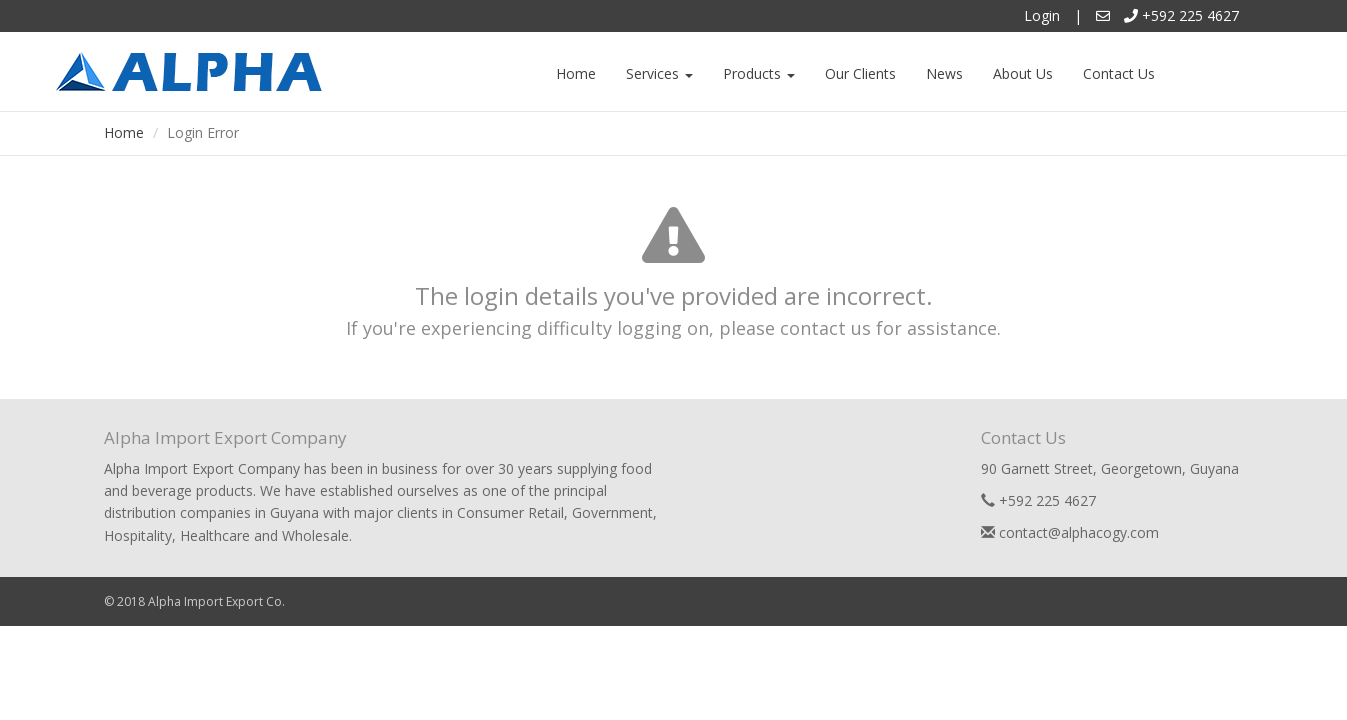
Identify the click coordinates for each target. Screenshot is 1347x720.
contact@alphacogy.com (1070, 532)
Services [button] (659, 73)
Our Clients (860, 73)
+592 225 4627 (1181, 15)
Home (576, 73)
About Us (1023, 73)
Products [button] (759, 73)
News (944, 73)
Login (1042, 15)
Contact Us (1119, 73)
